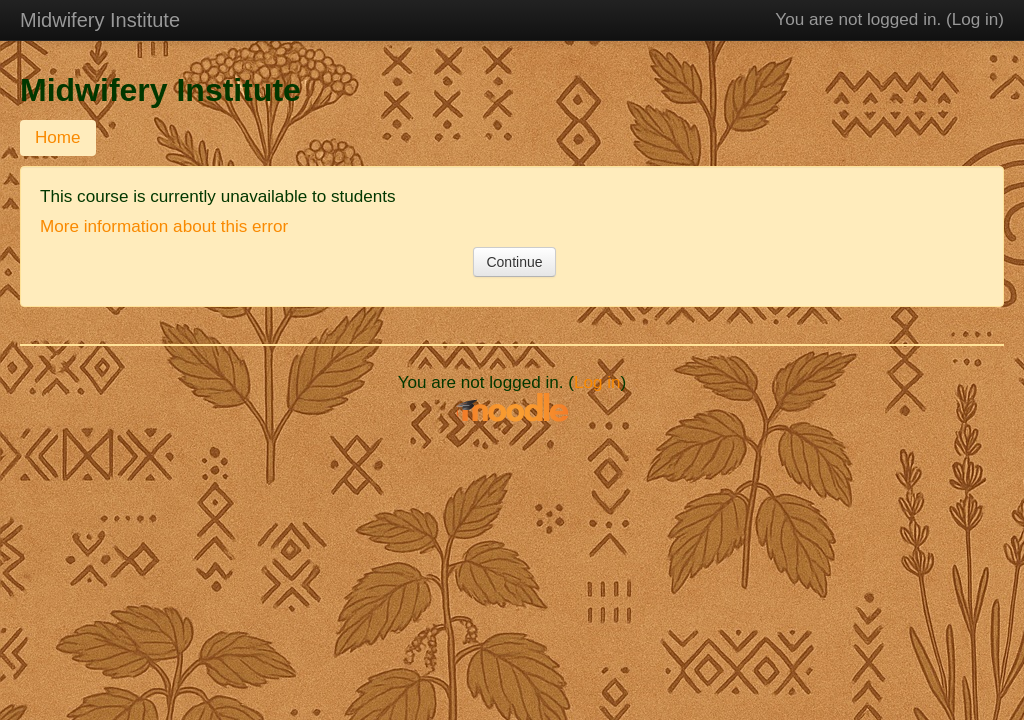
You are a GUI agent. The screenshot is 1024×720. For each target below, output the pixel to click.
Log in (975, 19)
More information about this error (164, 226)
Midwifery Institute (100, 20)
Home (58, 137)
